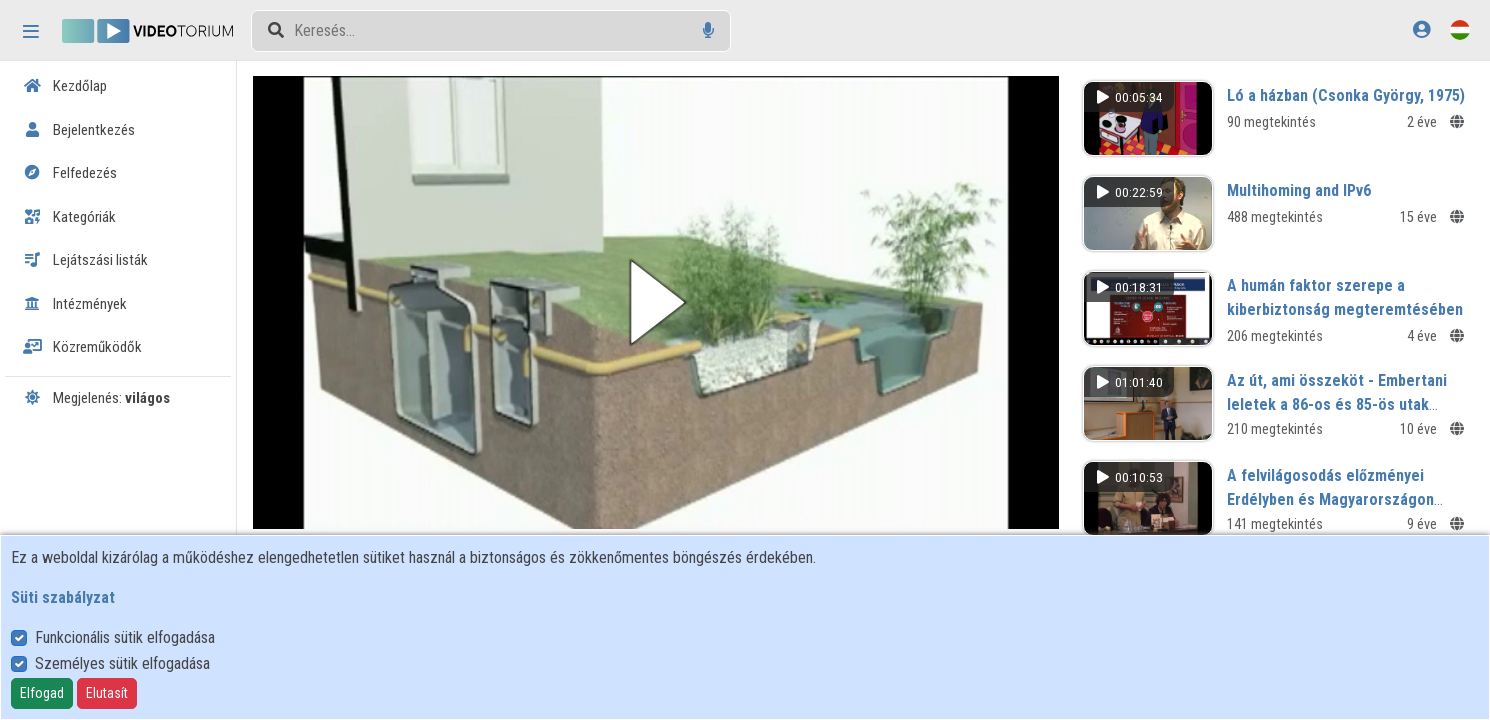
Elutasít (107, 693)
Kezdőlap (65, 86)
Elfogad (42, 693)
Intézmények (75, 304)
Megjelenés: (96, 398)
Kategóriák (69, 217)
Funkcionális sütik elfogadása (125, 637)
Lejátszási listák (85, 260)
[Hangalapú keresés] (708, 30)
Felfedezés (70, 173)
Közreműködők (82, 347)
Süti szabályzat (63, 597)
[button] (656, 302)
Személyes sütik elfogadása (122, 663)
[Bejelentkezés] (1421, 29)
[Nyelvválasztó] (1460, 29)
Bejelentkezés (79, 130)
